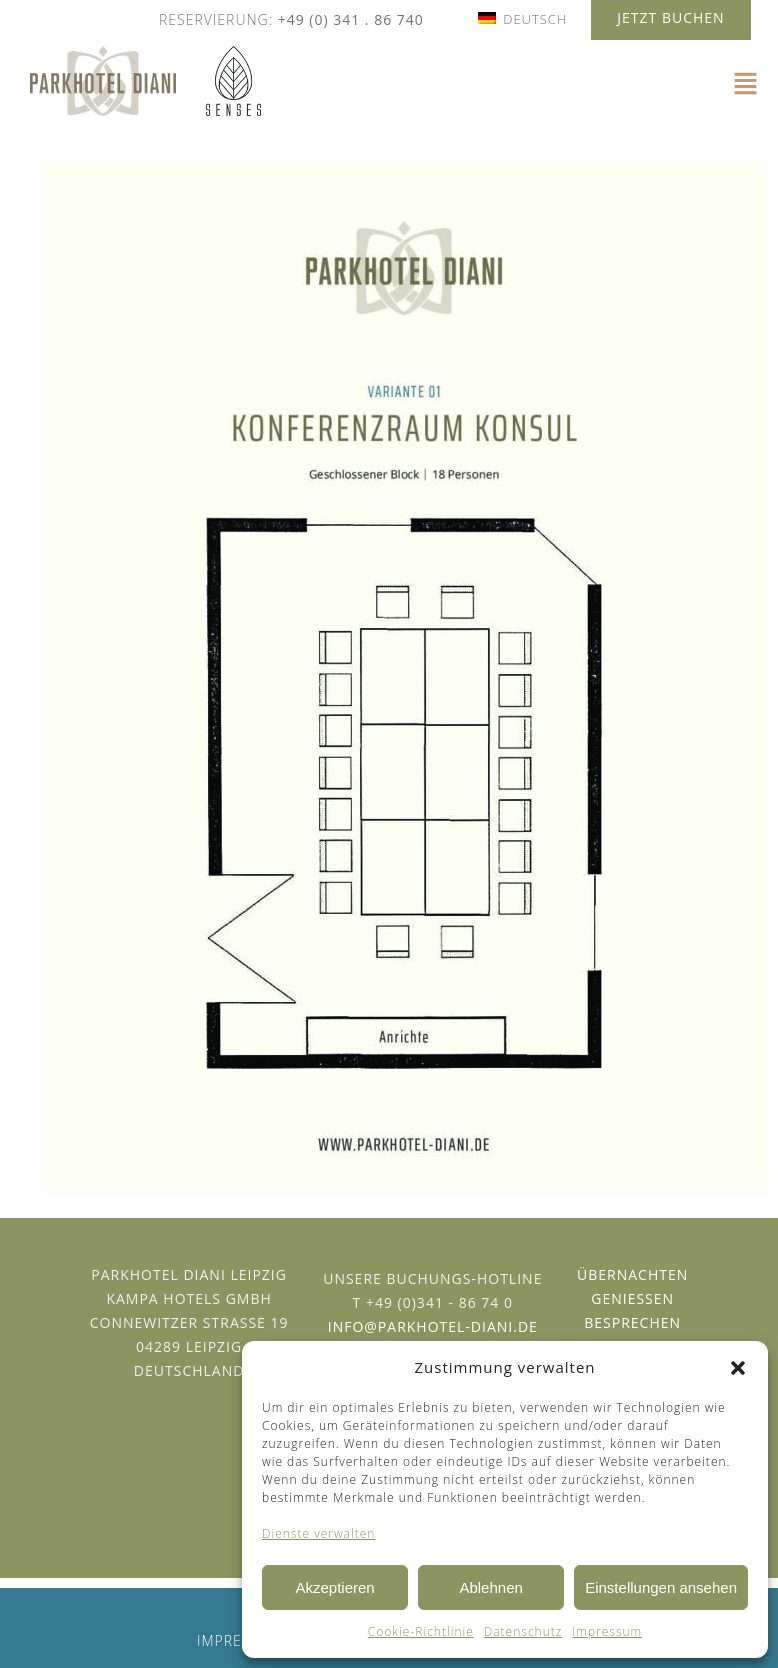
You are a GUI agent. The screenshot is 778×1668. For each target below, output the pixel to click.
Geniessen (632, 1298)
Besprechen (632, 1322)
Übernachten (632, 1274)
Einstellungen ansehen (661, 1587)
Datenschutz (523, 1631)
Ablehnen (490, 1587)
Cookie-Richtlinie (421, 1631)
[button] (738, 1368)
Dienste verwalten (318, 1533)
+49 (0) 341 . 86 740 (351, 19)
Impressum (607, 1631)
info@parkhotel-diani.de (433, 1326)
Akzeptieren (334, 1587)
